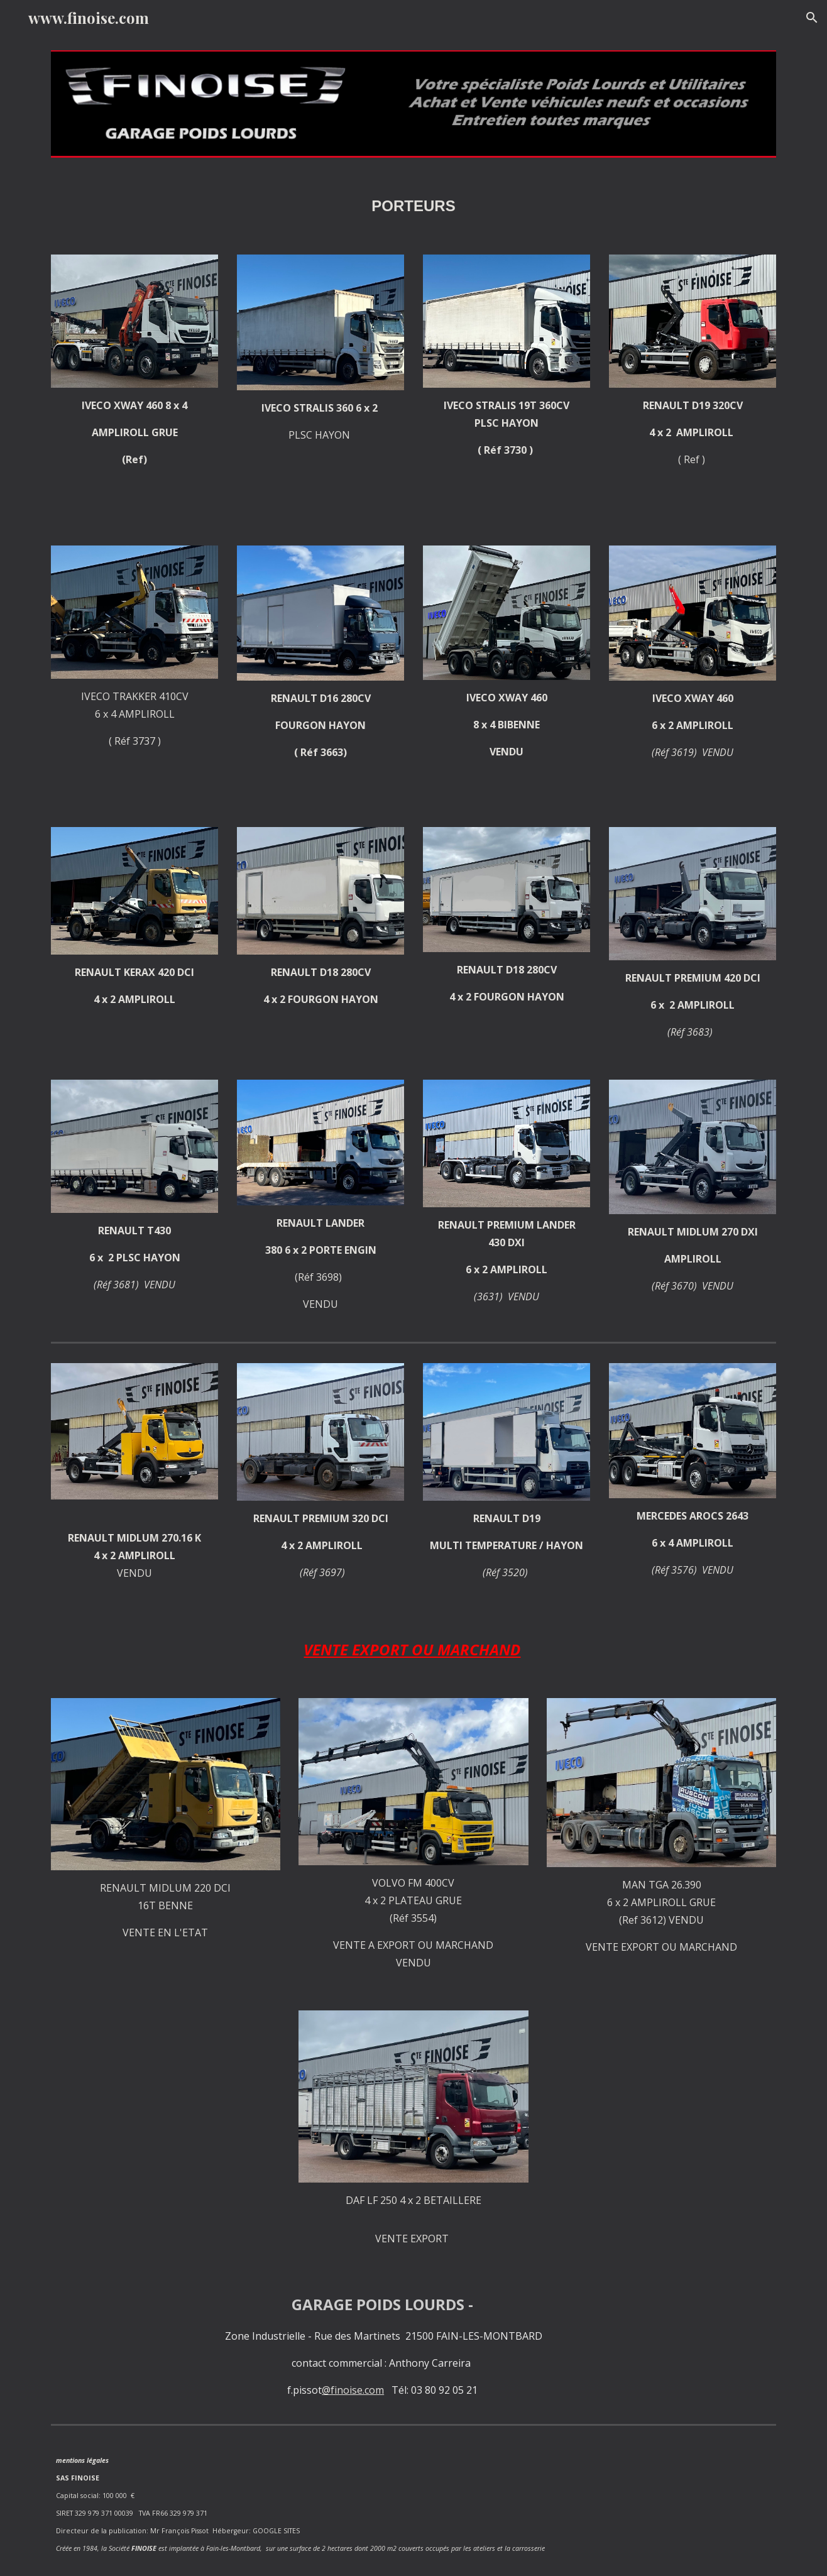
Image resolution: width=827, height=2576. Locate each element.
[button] (812, 18)
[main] (413, 206)
